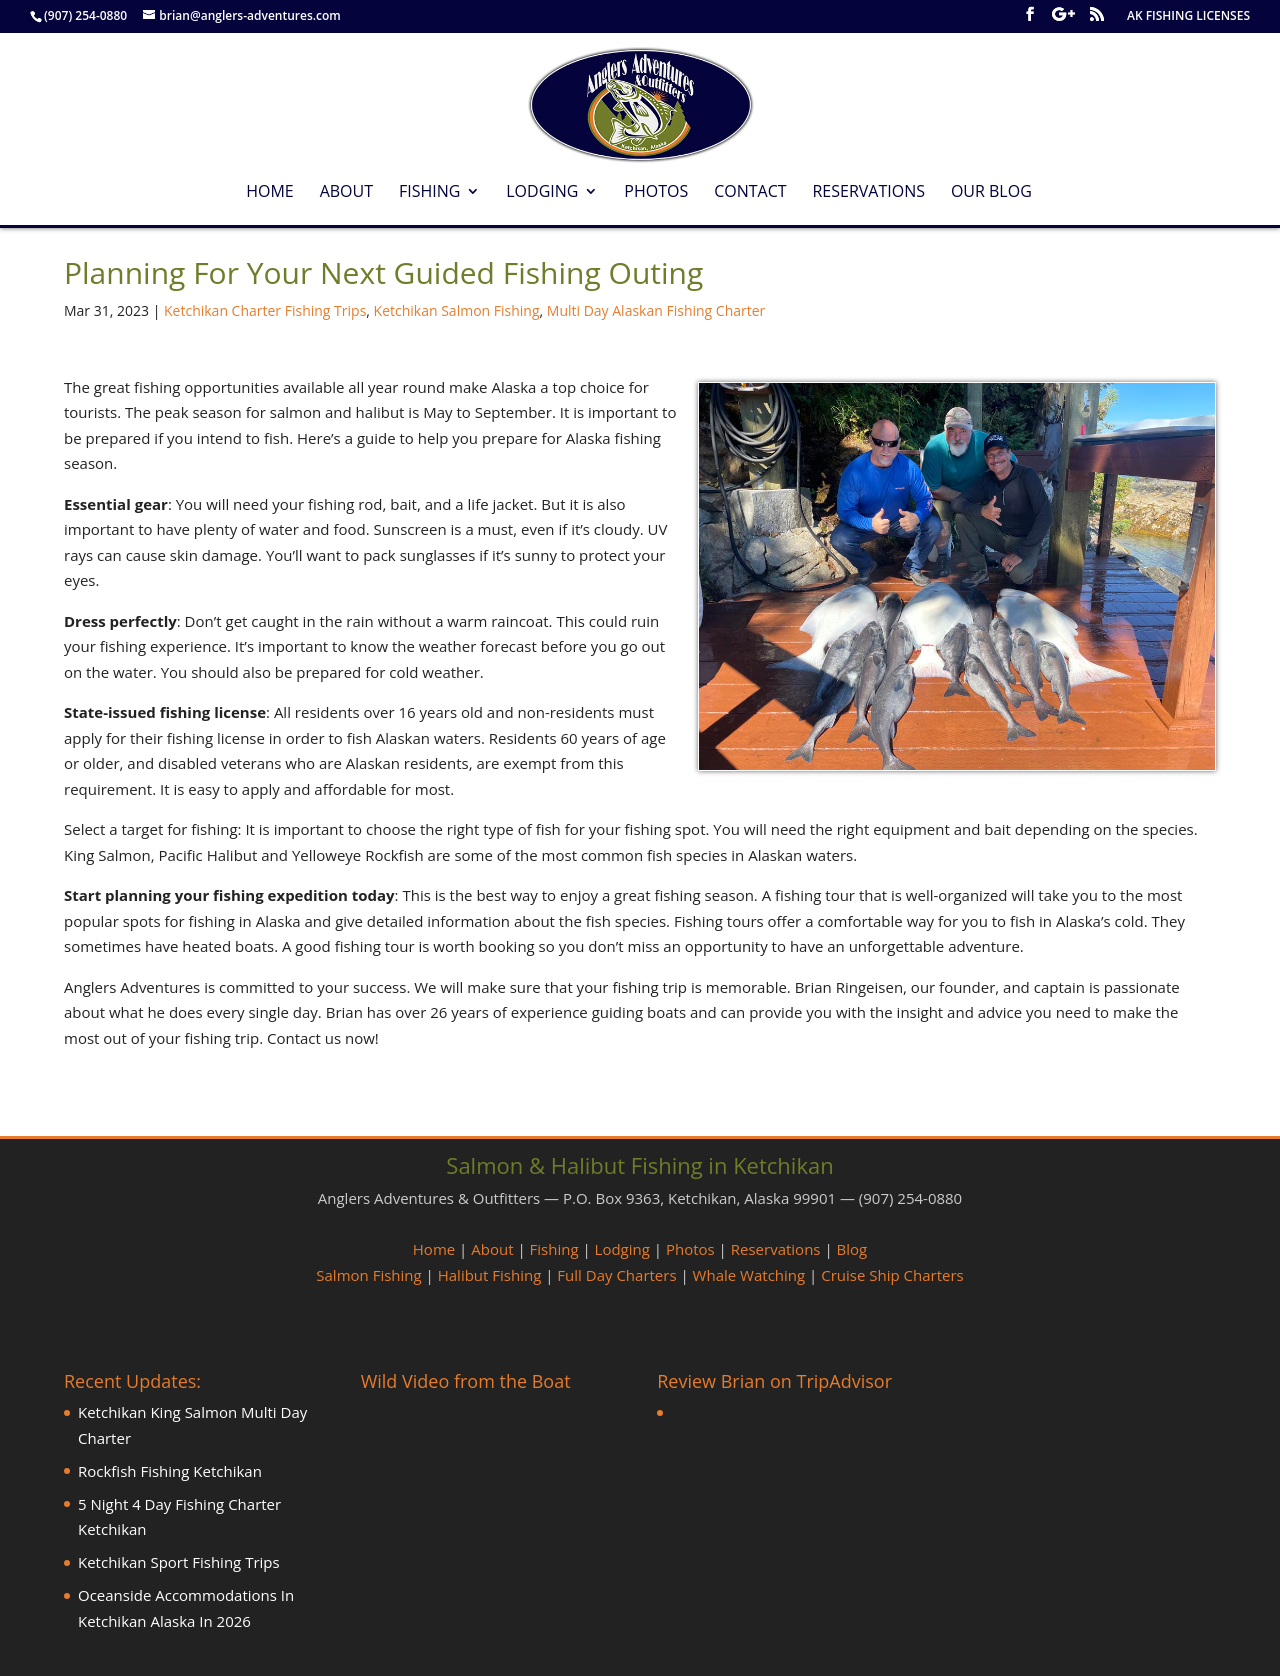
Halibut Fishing (490, 1275)
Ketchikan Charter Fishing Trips (265, 310)
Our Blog (991, 193)
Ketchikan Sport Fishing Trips (179, 1562)
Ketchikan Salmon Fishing (457, 310)
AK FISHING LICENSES (1188, 17)
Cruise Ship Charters (892, 1275)
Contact (750, 193)
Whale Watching (749, 1275)
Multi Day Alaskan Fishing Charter (656, 310)
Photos (656, 193)
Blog (852, 1249)
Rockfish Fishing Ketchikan (170, 1471)
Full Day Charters (616, 1275)
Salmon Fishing (368, 1275)
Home (270, 193)
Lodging (542, 193)
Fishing (429, 193)
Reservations (868, 193)
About (346, 193)
